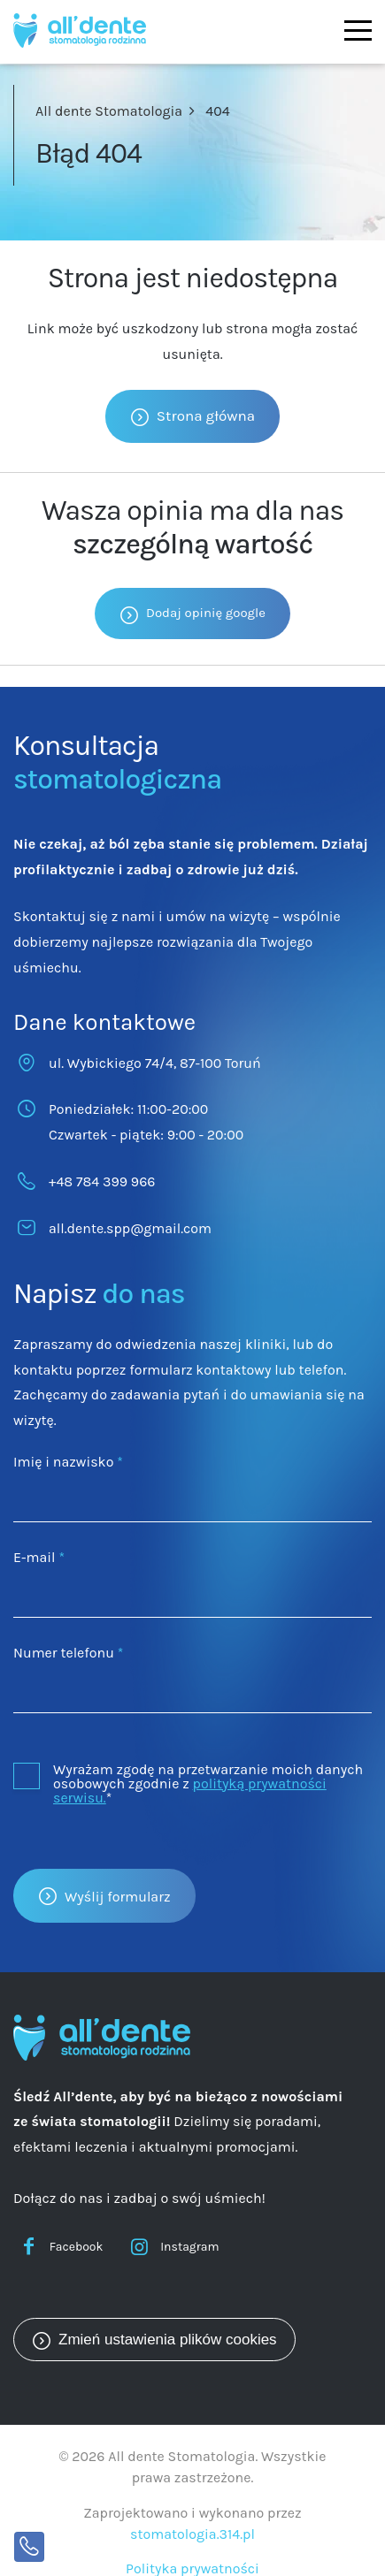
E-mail (39, 1557)
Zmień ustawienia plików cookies (167, 2339)
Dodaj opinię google (206, 613)
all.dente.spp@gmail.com (130, 1228)
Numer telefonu (68, 1652)
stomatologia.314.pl (192, 2534)
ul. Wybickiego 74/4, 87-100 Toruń (155, 1063)
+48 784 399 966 (102, 1181)
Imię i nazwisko (68, 1461)
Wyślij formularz (118, 1896)
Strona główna (206, 415)
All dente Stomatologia (108, 111)
